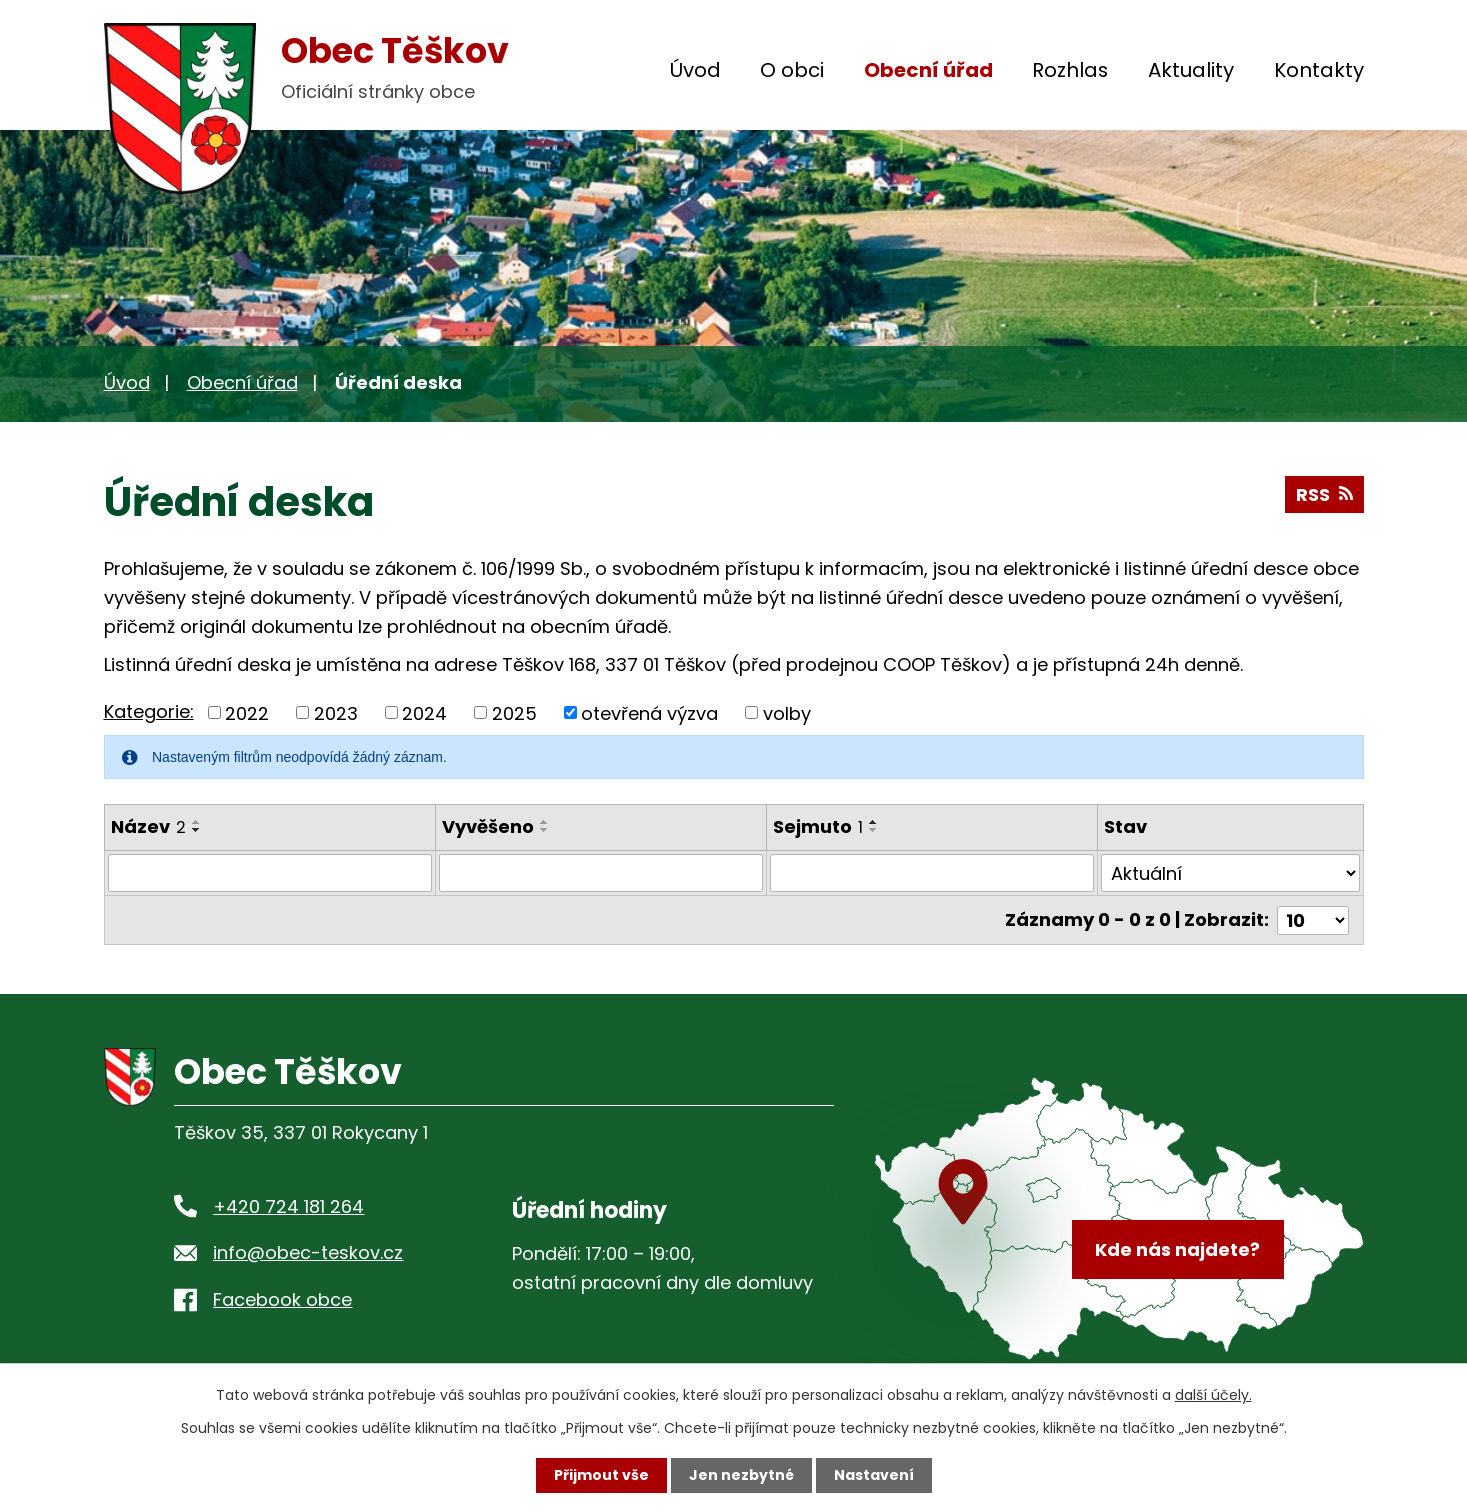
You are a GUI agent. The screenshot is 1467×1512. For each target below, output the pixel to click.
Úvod (695, 70)
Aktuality (1191, 70)
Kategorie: (149, 711)
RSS (1324, 494)
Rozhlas (1070, 70)
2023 (336, 712)
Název (148, 826)
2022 (247, 712)
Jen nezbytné (741, 1475)
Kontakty (1319, 70)
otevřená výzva (649, 712)
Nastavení (874, 1475)
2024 (424, 712)
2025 (514, 712)
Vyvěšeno (488, 826)
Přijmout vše (601, 1475)
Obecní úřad (928, 70)
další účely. (1213, 1395)
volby (787, 712)
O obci (792, 70)
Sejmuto (818, 826)
